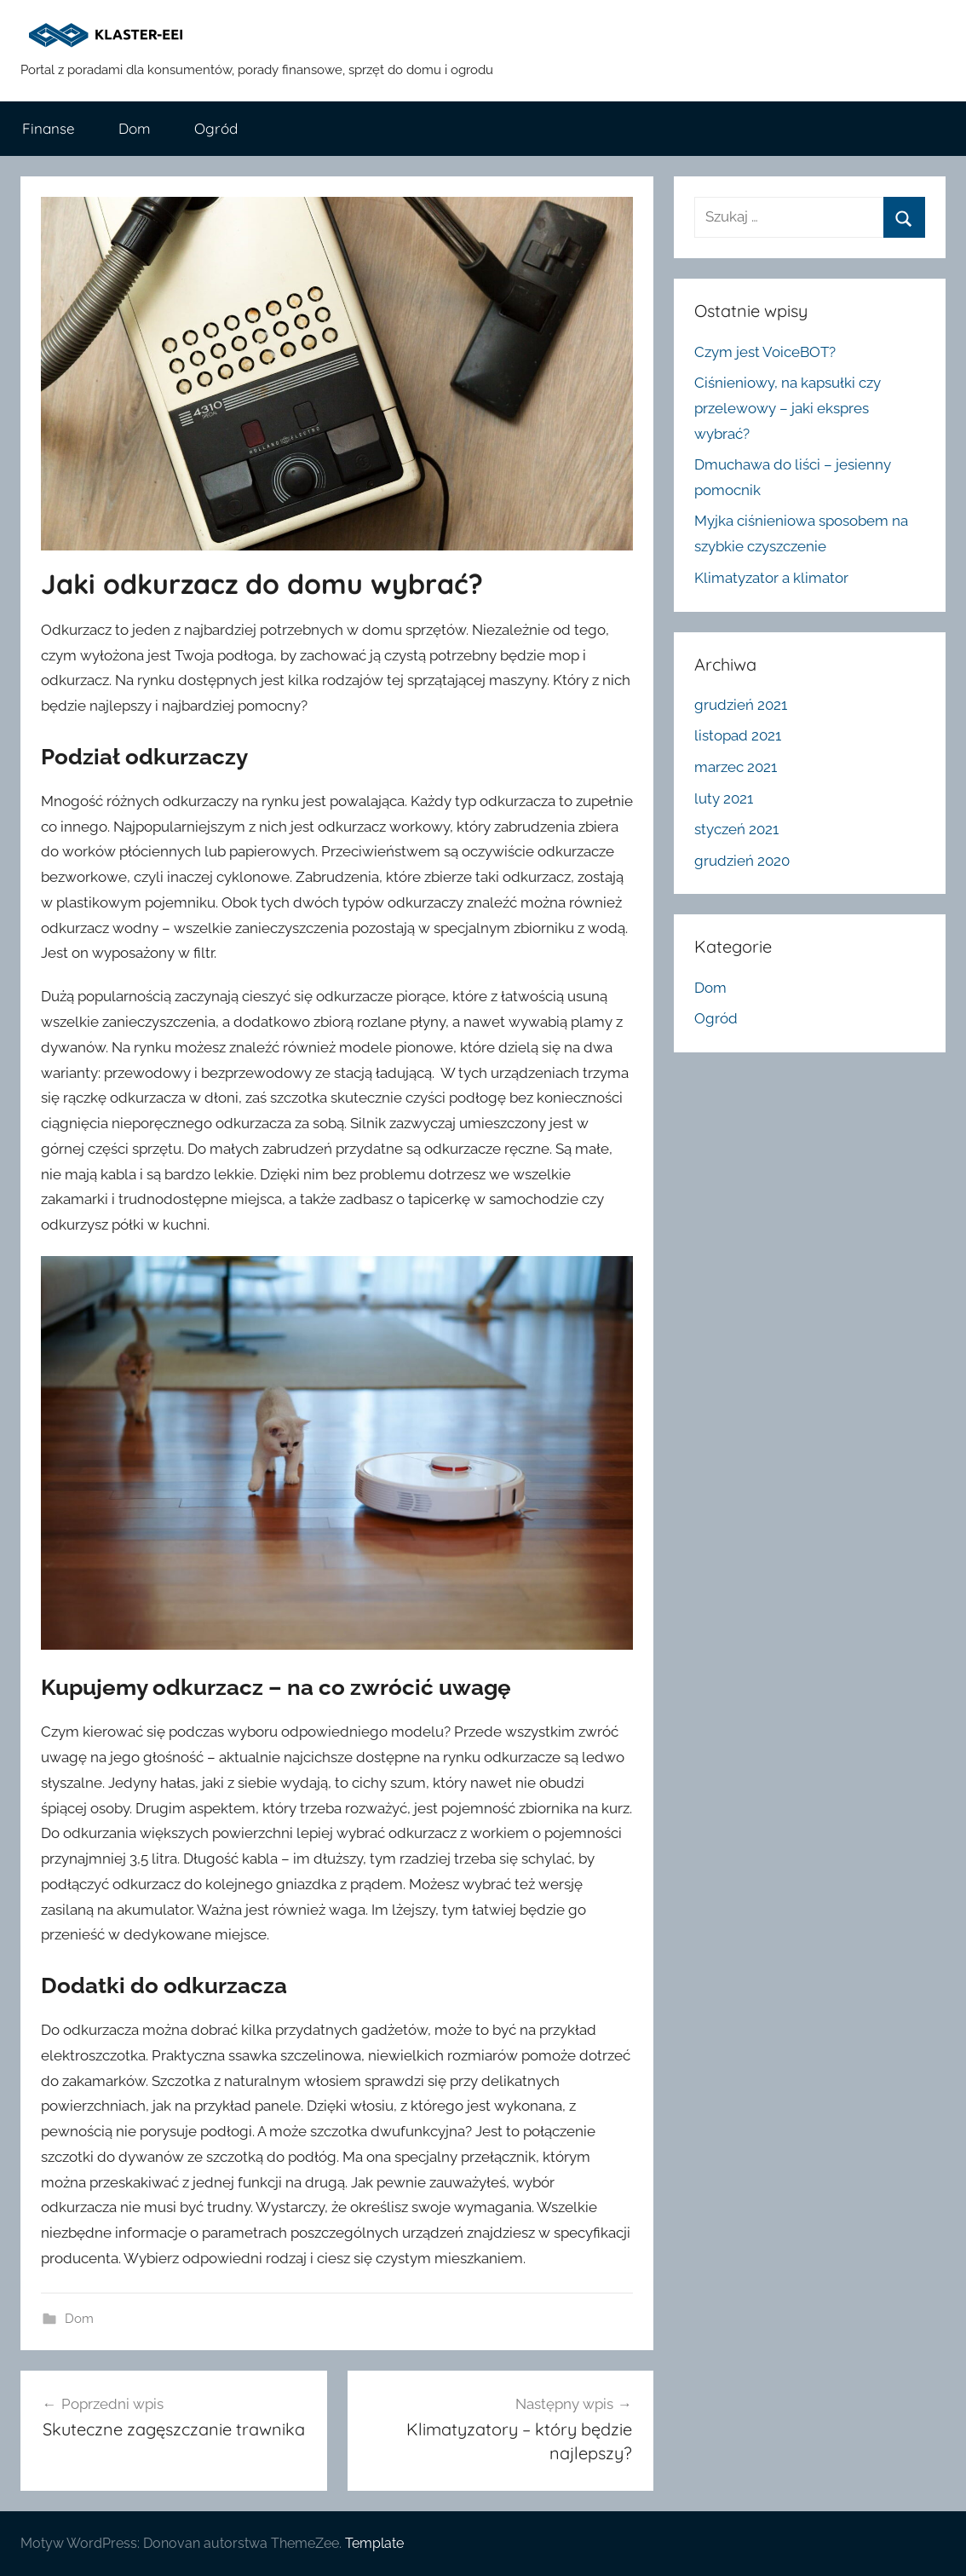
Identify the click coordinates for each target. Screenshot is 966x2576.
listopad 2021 (737, 735)
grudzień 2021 (740, 704)
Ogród (216, 128)
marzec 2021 (735, 766)
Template (374, 2543)
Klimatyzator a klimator (771, 577)
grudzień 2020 (742, 860)
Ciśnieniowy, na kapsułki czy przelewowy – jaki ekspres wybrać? (787, 408)
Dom (134, 128)
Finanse (48, 128)
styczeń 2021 (736, 829)
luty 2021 (723, 798)
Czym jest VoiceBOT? (765, 351)
